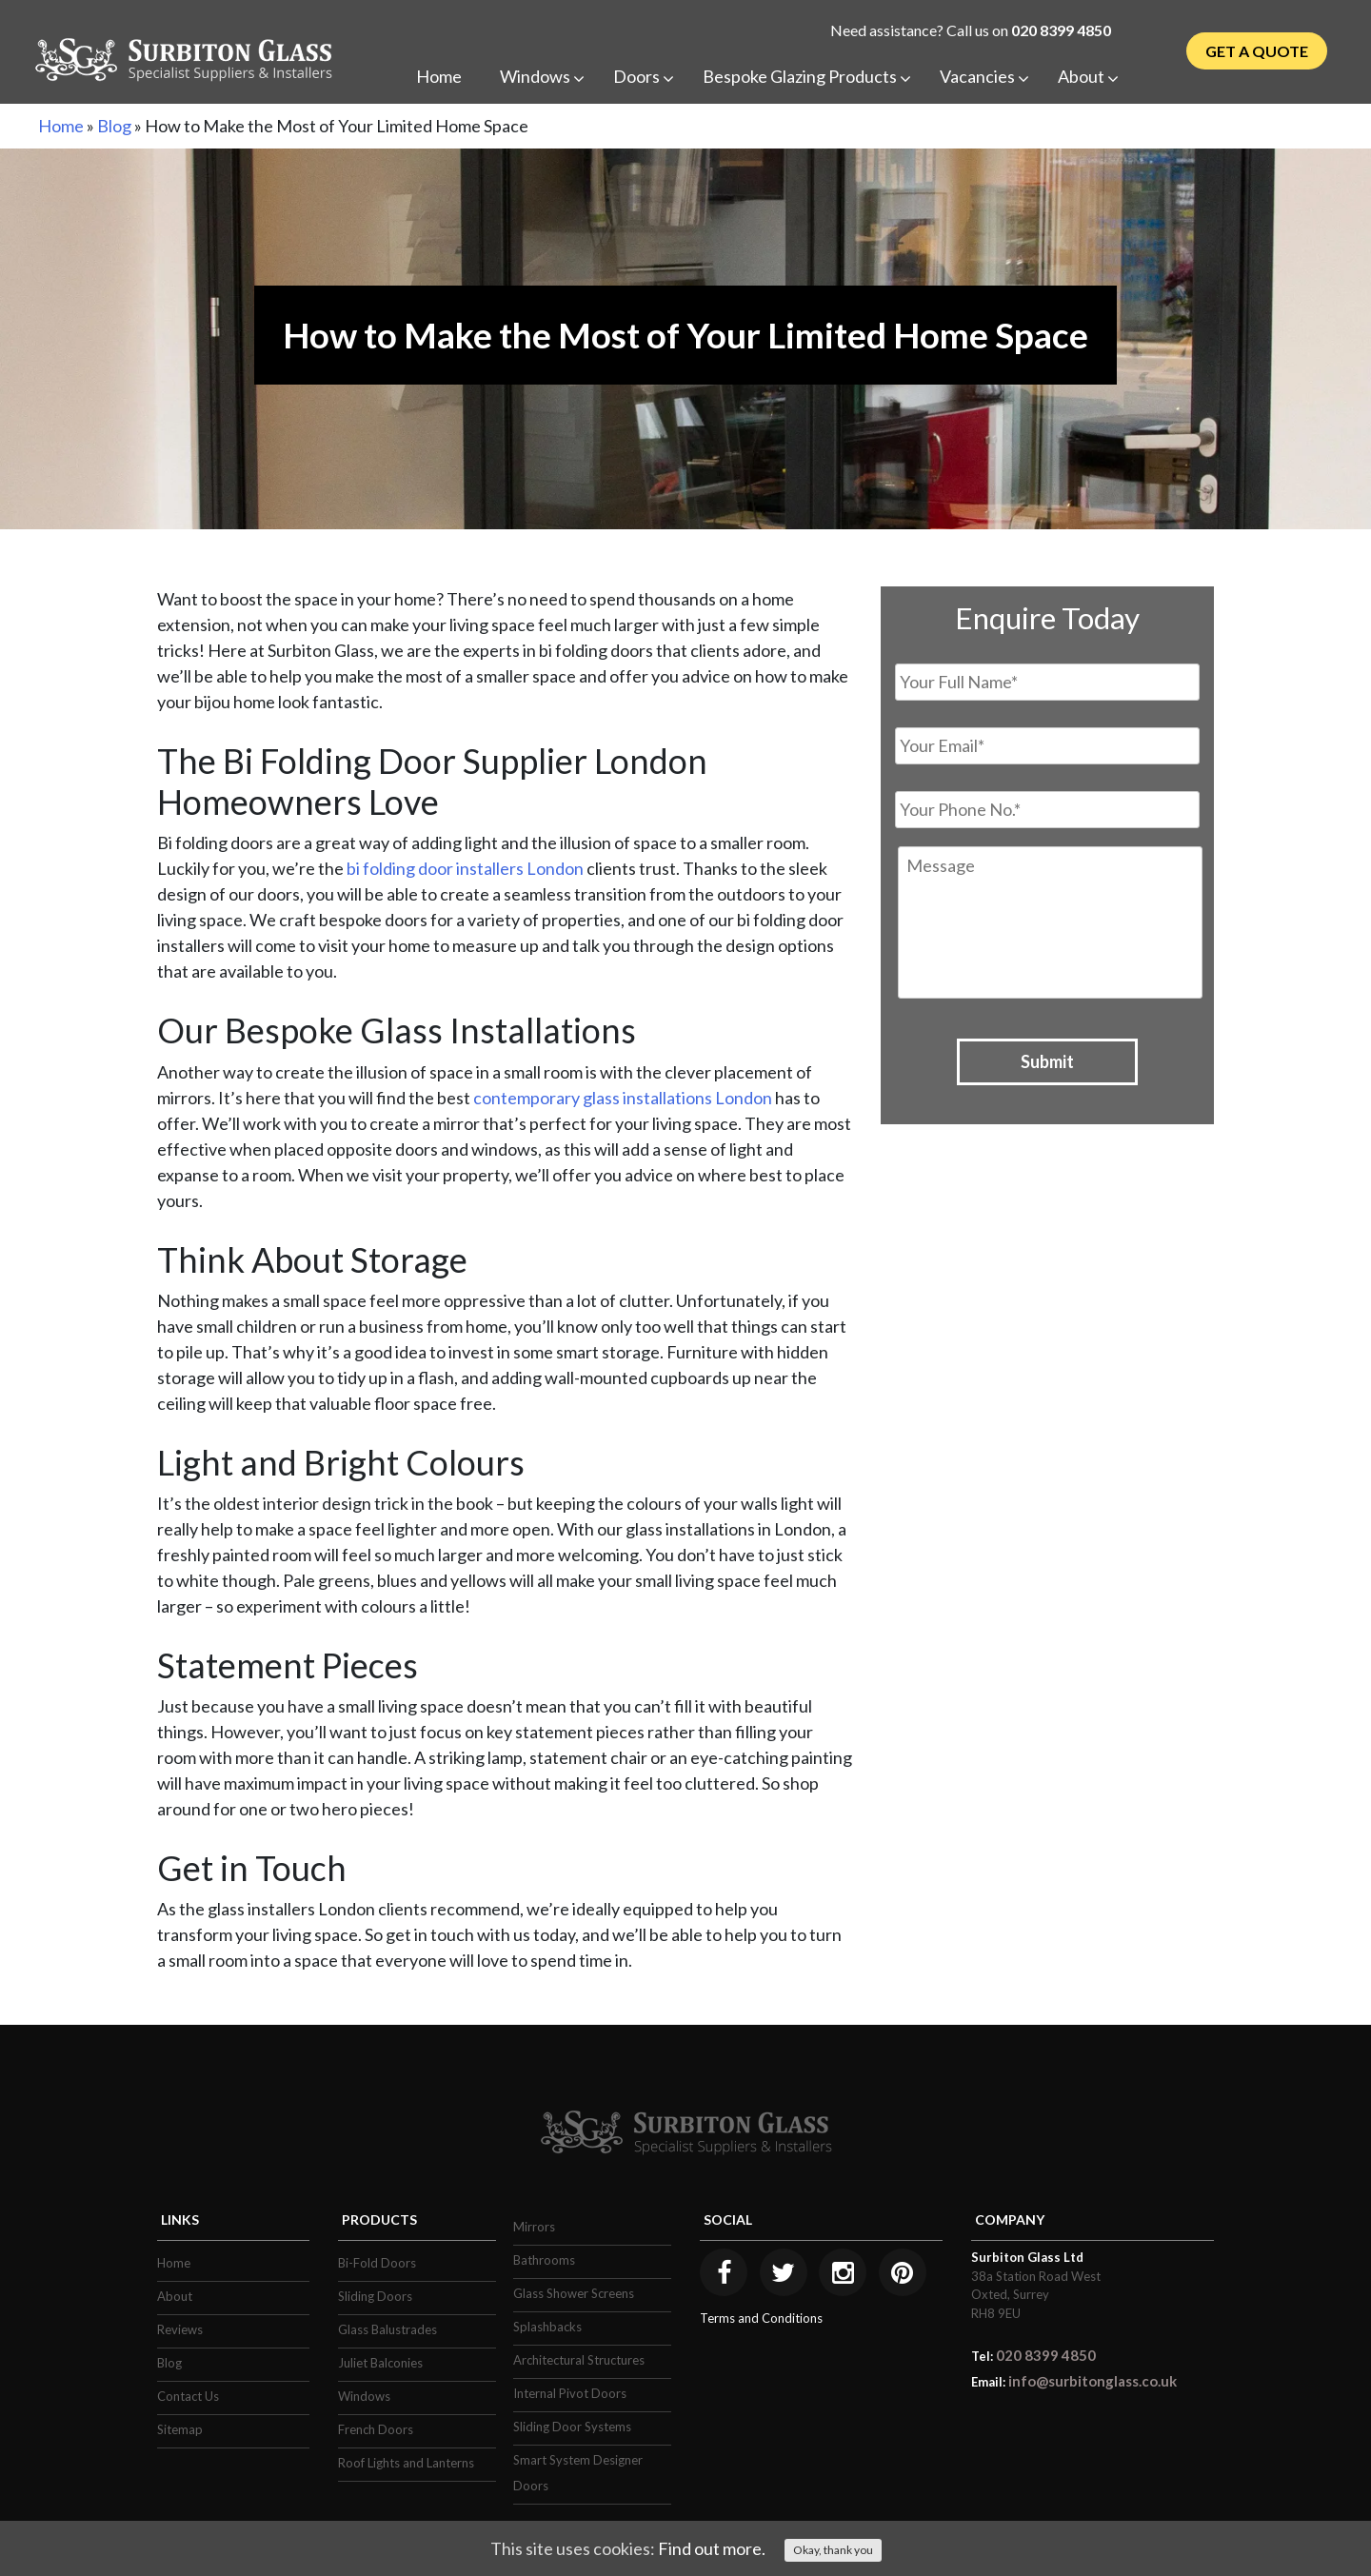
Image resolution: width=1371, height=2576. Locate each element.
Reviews (180, 2329)
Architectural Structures (579, 2360)
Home (61, 125)
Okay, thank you (833, 2550)
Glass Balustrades (387, 2329)
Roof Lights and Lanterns (406, 2462)
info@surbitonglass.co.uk (1092, 2380)
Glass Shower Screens (573, 2293)
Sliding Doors (375, 2296)
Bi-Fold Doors (377, 2262)
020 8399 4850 (1061, 30)
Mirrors (534, 2226)
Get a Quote (1256, 51)
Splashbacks (547, 2326)
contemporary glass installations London (622, 1097)
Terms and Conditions (761, 2318)
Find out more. (711, 2548)
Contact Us (188, 2396)
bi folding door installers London (465, 868)
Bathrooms (544, 2260)
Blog (114, 125)
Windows (364, 2396)
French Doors (375, 2429)
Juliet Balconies (380, 2362)
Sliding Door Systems (572, 2426)
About (174, 2296)
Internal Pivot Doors (569, 2393)
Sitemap (180, 2429)
